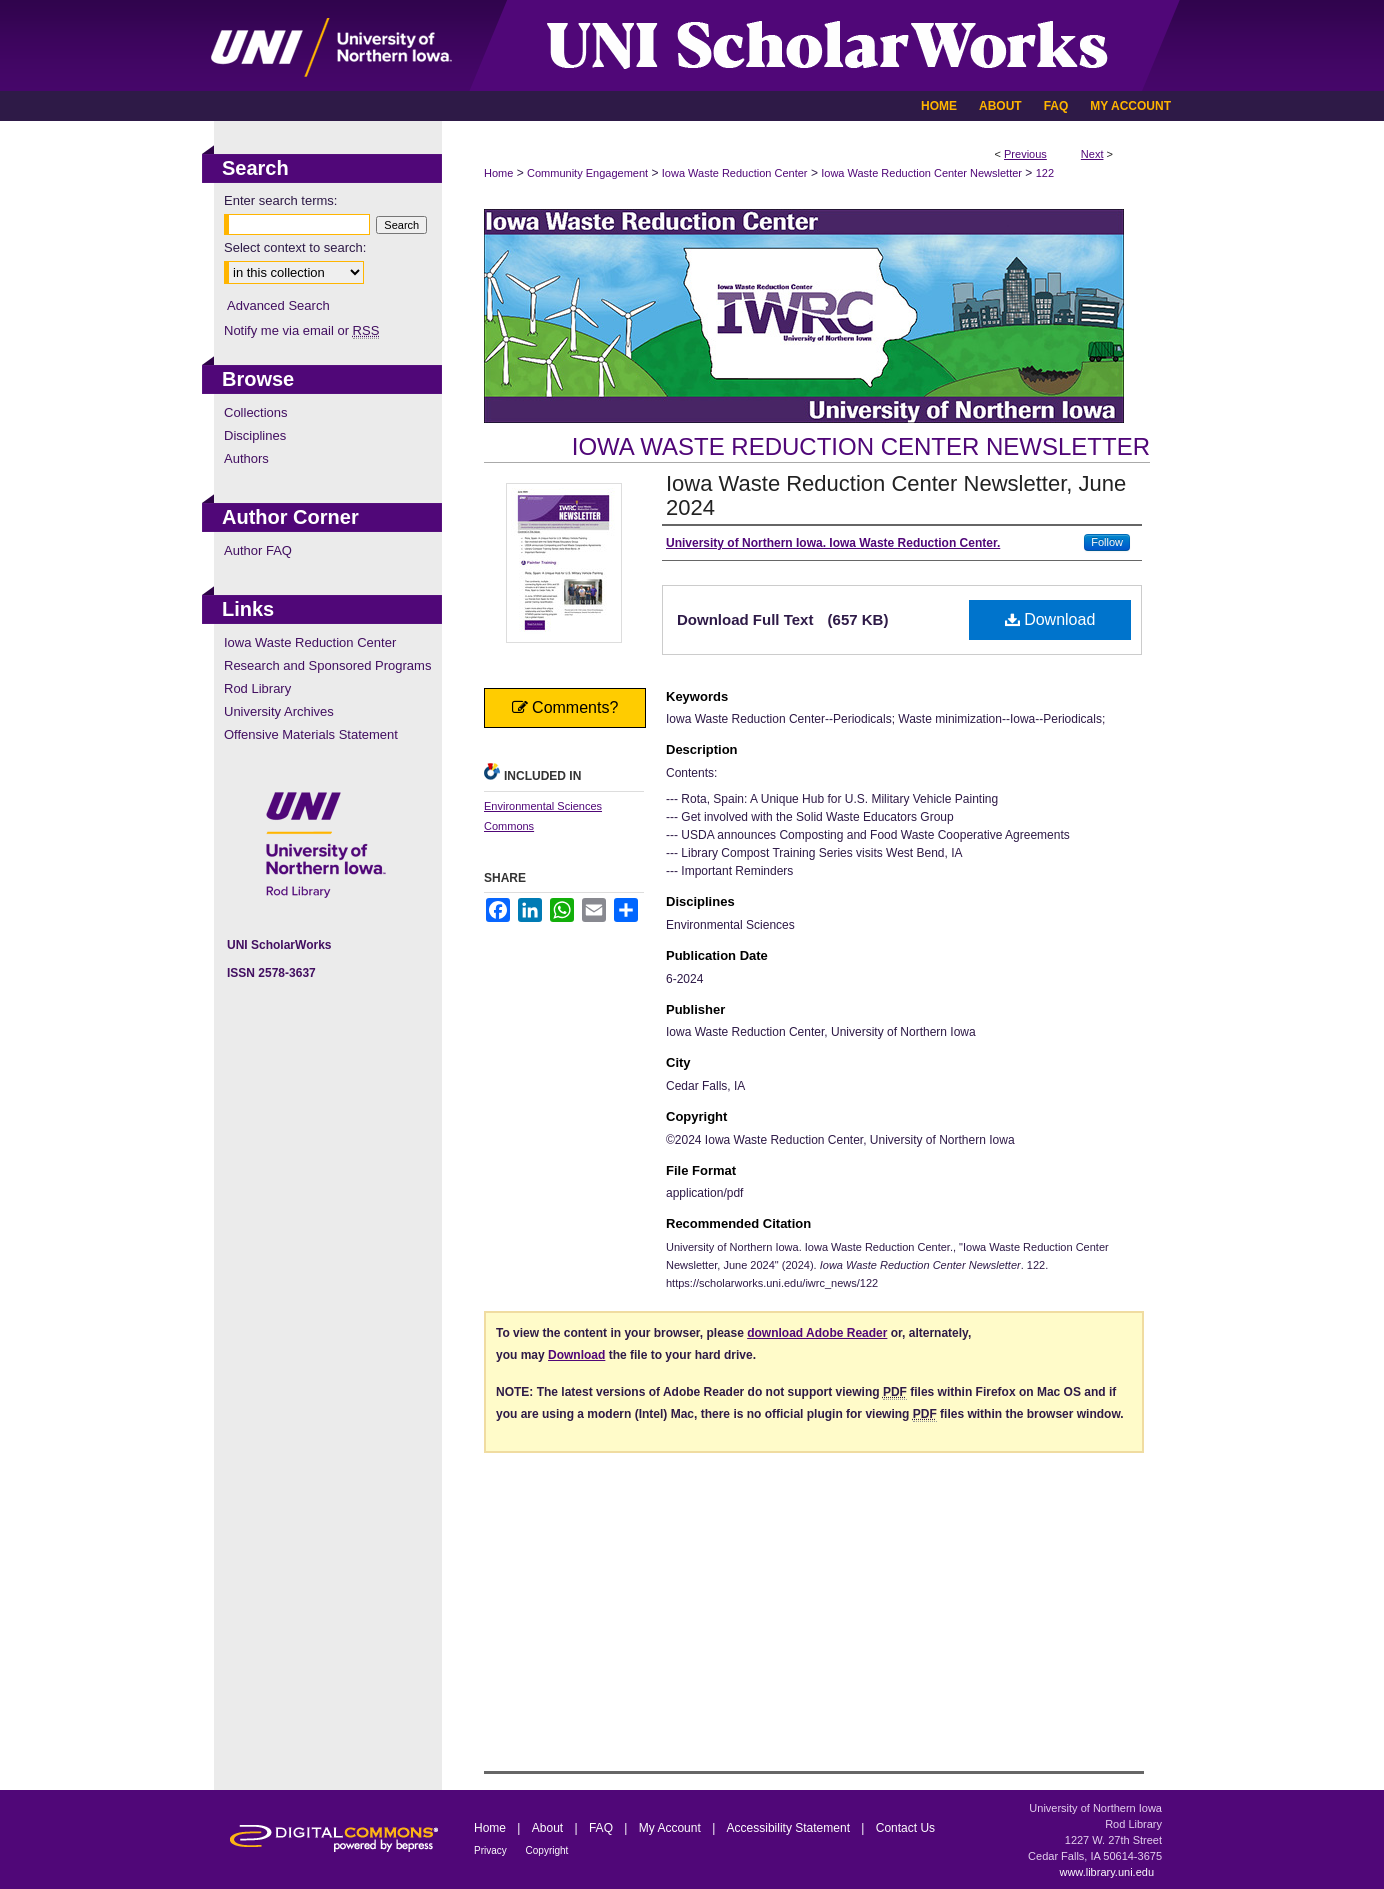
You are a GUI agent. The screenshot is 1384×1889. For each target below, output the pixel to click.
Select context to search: (295, 247)
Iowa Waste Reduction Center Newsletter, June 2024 (896, 495)
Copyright (547, 1850)
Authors (246, 458)
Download (1050, 619)
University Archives (279, 711)
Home (498, 173)
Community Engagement (587, 173)
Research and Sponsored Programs (327, 665)
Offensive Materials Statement (311, 734)
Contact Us (905, 1828)
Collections (256, 412)
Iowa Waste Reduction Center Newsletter (921, 173)
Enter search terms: (280, 200)
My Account (671, 1828)
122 (1045, 173)
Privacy (492, 1850)
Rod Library (257, 688)
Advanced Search (278, 305)
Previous (1025, 154)
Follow (1107, 542)
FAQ (602, 1828)
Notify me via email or (301, 330)
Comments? (565, 707)
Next (1092, 154)
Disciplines (255, 435)
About (549, 1828)
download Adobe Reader (817, 1333)
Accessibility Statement (790, 1828)
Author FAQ (258, 550)
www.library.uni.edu (1106, 1872)
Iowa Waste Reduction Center (735, 173)
